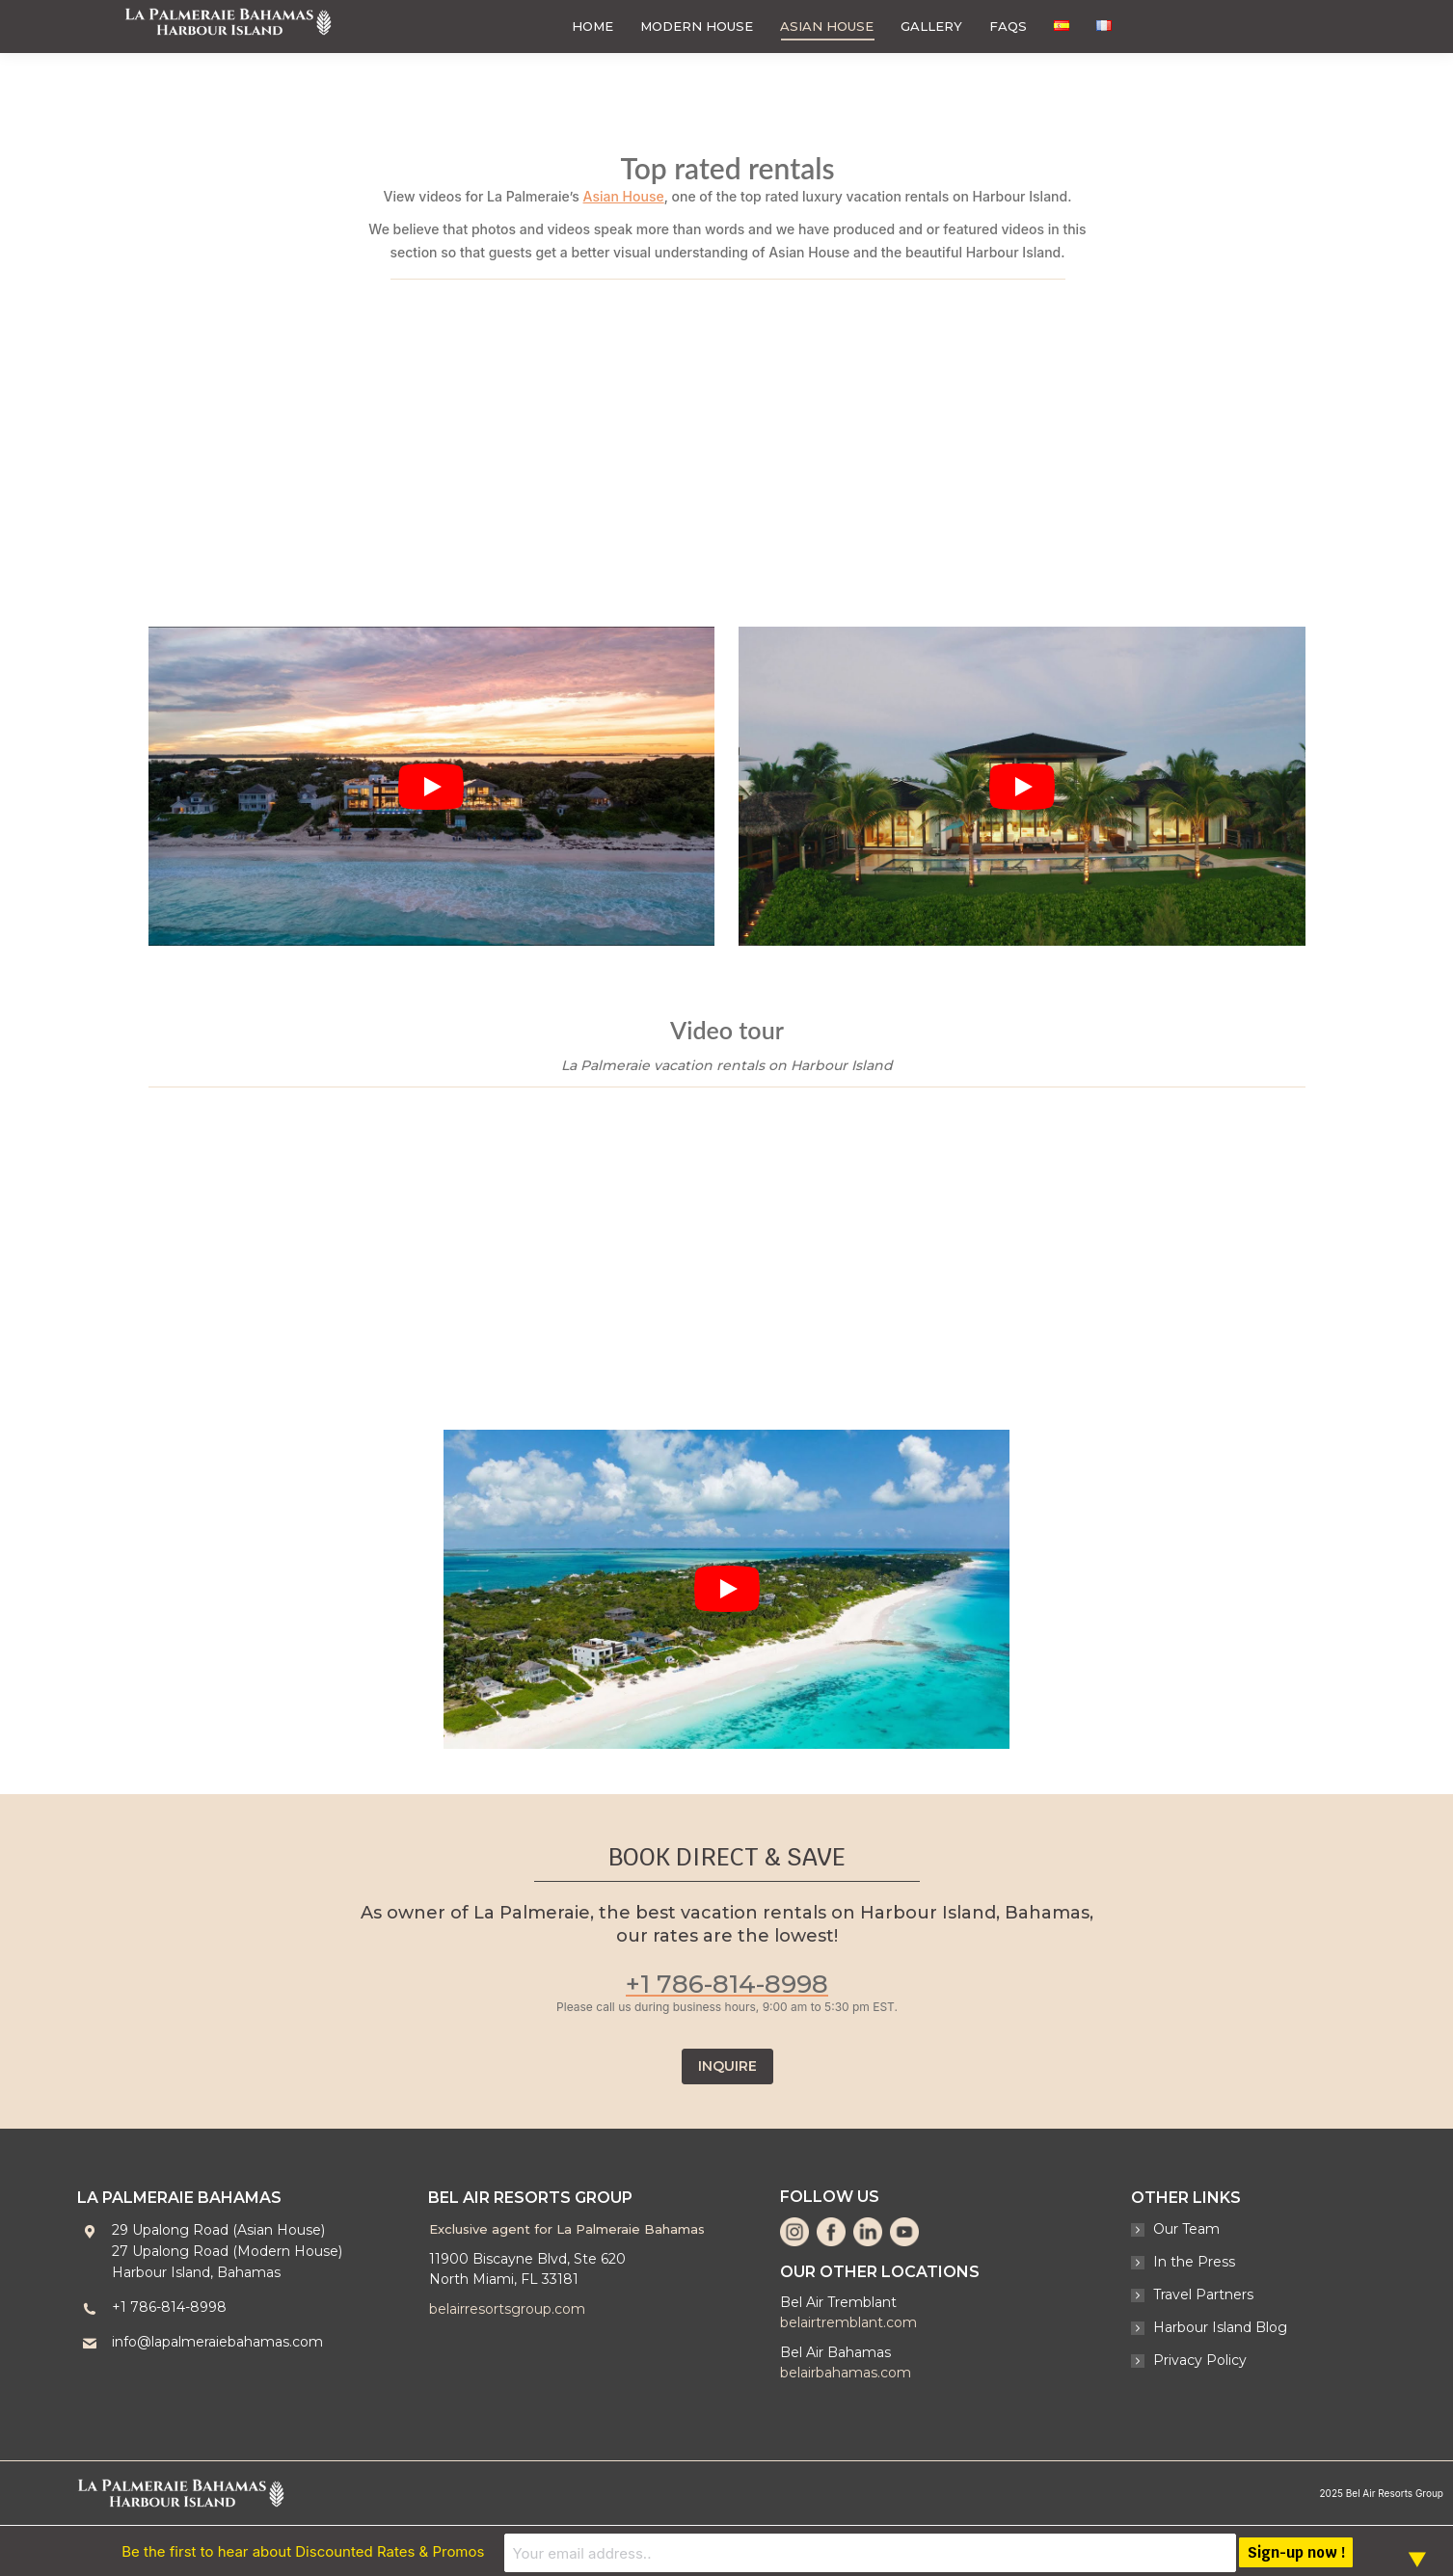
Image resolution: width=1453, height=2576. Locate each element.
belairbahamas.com (845, 2372)
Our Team (1186, 2229)
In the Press (1194, 2261)
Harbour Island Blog (1220, 2327)
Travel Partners (1203, 2294)
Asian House (623, 196)
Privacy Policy (1200, 2360)
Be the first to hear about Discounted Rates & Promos (551, 2550)
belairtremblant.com (848, 2322)
